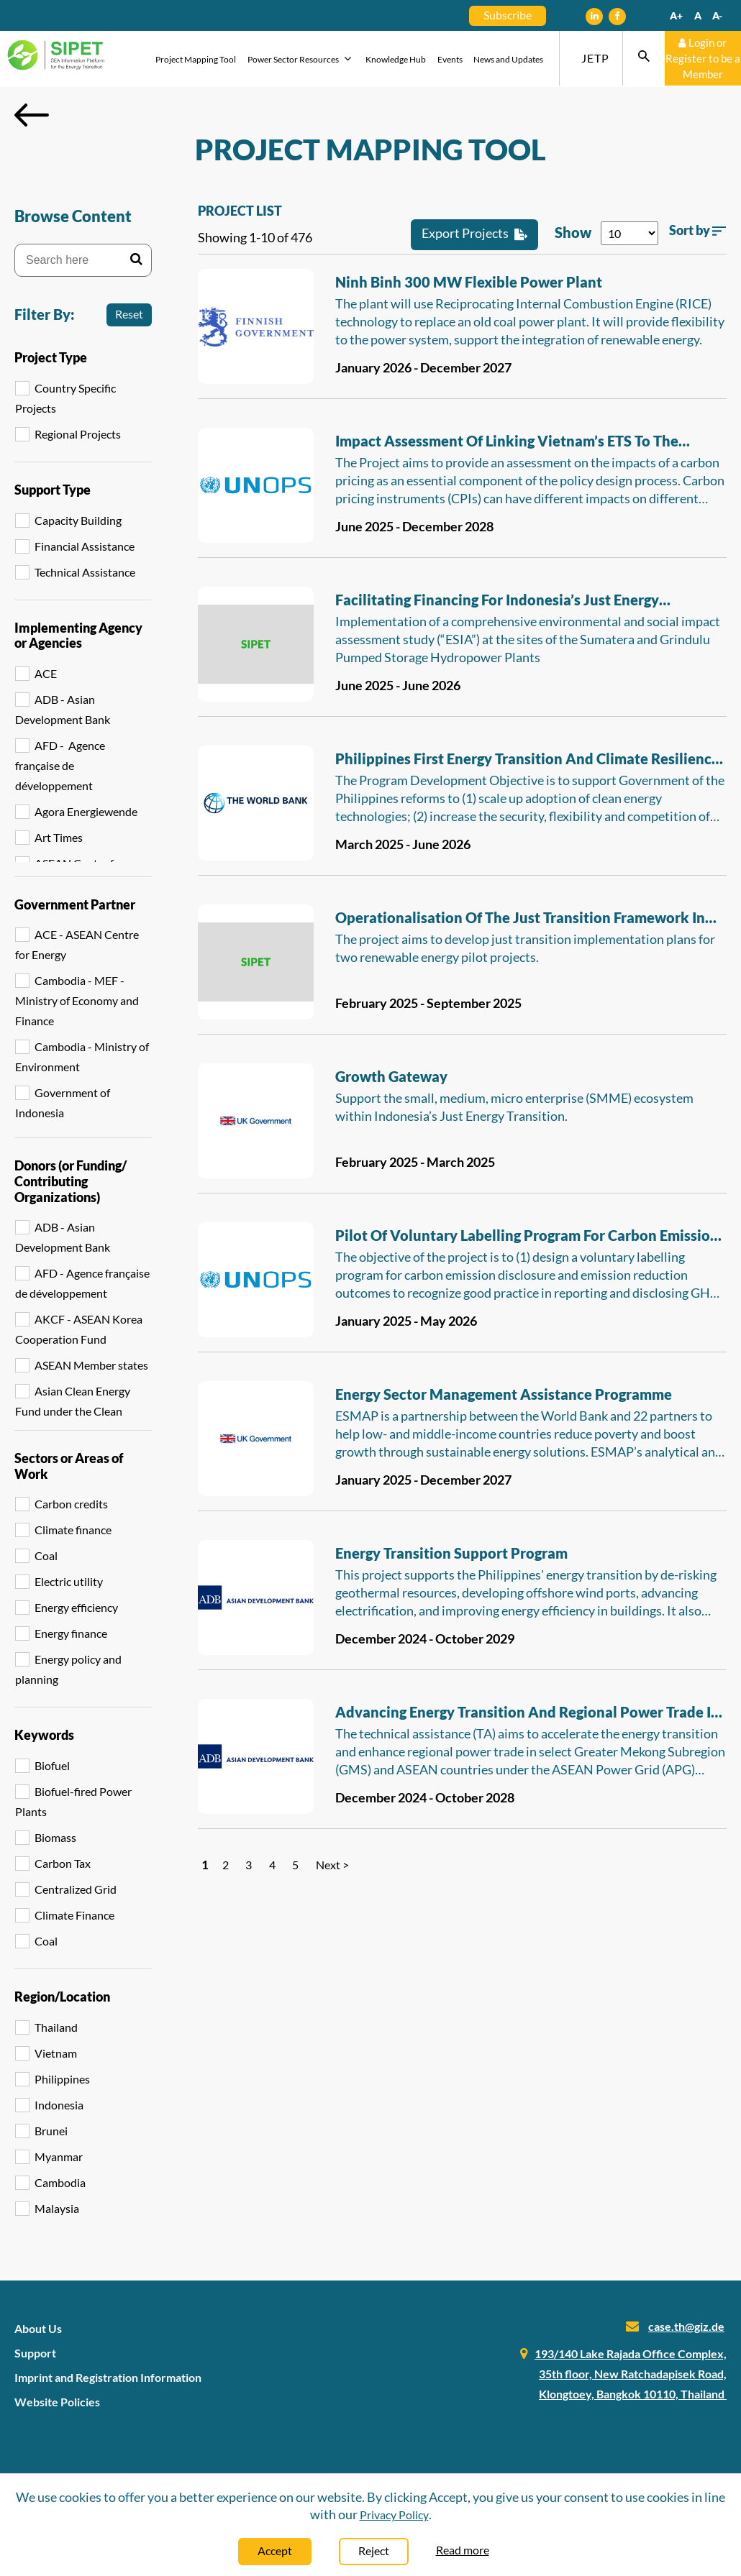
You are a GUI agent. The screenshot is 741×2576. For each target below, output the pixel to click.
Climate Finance (74, 1915)
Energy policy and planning (68, 1669)
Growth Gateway (391, 1076)
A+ (676, 15)
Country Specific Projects (65, 398)
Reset (129, 314)
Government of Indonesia (62, 1102)
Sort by (698, 230)
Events (450, 59)
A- (717, 15)
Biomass (55, 1837)
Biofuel (52, 1765)
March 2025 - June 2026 (402, 844)
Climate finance (73, 1529)
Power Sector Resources (301, 58)
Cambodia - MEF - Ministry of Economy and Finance (77, 1000)
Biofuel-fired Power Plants (73, 1801)
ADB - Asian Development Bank (62, 709)
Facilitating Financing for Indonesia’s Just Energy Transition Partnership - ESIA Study (497, 602)
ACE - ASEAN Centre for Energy (77, 944)
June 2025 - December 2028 (414, 526)
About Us (38, 2328)
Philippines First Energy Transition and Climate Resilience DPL (527, 760)
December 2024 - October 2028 (424, 1797)
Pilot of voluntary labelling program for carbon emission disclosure (527, 1237)
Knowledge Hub (395, 59)
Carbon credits (71, 1504)
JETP (595, 58)
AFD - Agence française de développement (60, 765)
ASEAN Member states (91, 1365)
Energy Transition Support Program (451, 1553)
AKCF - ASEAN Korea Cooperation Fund (78, 1329)
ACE (46, 673)
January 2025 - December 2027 (423, 1480)
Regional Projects (78, 434)
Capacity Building (78, 520)
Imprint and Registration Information (107, 2377)
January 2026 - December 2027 (423, 367)
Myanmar (59, 2156)
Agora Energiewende (86, 811)
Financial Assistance (85, 546)
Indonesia (59, 2105)
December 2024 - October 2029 (424, 1638)
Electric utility (69, 1581)
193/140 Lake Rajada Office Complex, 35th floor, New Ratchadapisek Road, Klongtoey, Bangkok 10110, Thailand (631, 2374)
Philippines (62, 2079)
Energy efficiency (76, 1607)
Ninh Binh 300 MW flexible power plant (468, 281)
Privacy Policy (394, 2514)
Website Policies (57, 2401)
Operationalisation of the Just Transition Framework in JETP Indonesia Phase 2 (520, 919)
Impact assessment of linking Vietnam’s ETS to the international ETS (506, 443)
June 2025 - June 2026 (397, 685)
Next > (332, 1864)
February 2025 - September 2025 (428, 1003)
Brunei (51, 2130)
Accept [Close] (275, 2550)
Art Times (59, 837)
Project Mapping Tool (195, 59)
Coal (46, 1555)
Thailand (56, 2027)
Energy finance (71, 1633)
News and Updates (508, 59)
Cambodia (60, 2182)
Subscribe (507, 15)
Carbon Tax (63, 1863)
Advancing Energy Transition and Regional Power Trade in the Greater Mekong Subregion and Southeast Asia (527, 1714)
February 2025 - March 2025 (415, 1162)
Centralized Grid (76, 1889)
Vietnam (56, 2053)
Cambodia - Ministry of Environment (82, 1056)
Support (35, 2353)
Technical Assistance (85, 572)
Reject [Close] (373, 2550)
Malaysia (57, 2208)
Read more (462, 2550)
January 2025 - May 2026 (406, 1321)
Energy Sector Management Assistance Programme (503, 1394)
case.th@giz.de (686, 2326)
